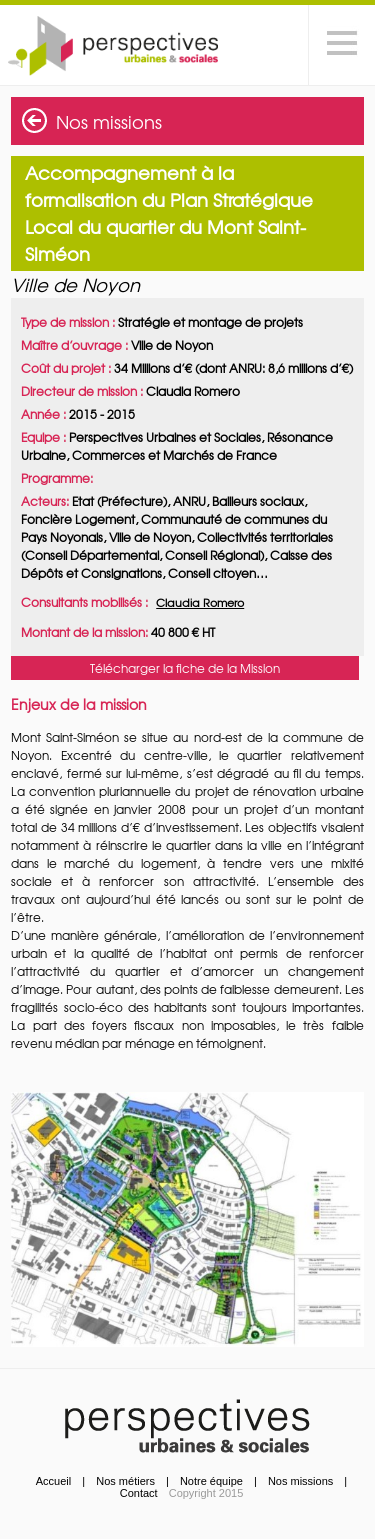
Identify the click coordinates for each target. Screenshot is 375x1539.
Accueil (53, 1481)
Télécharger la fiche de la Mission (185, 668)
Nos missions (109, 121)
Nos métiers (125, 1481)
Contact (139, 1493)
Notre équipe (211, 1481)
